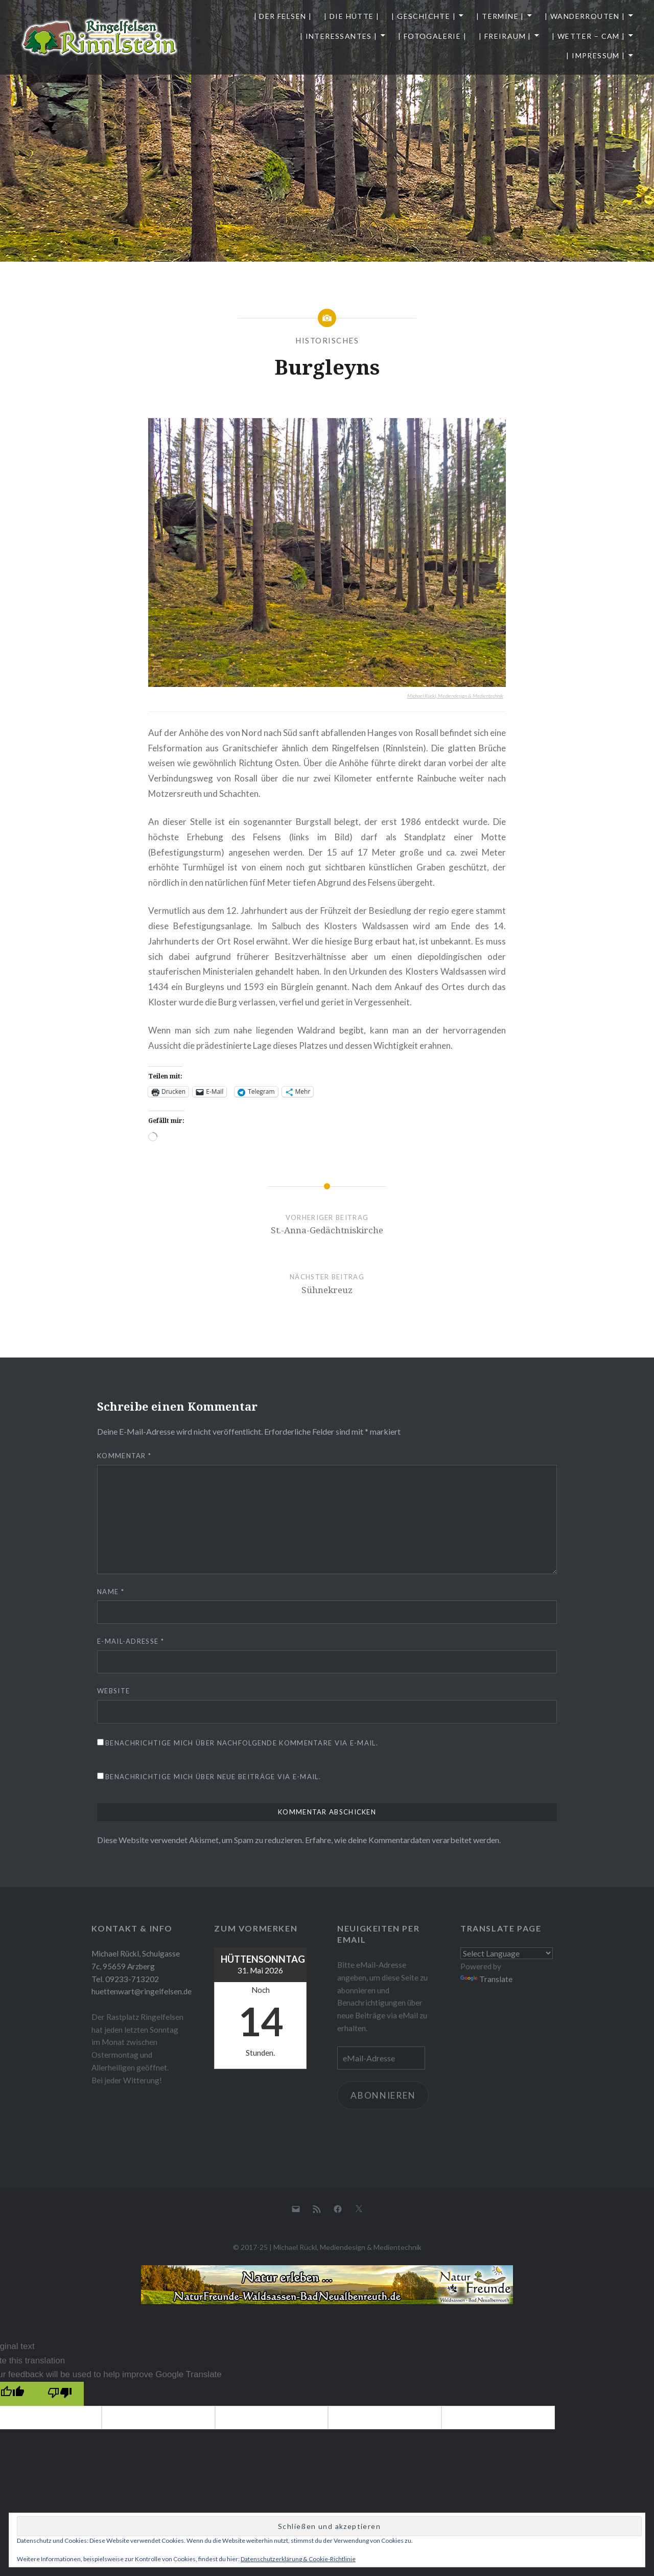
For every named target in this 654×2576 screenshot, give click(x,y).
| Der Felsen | (283, 16)
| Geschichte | (423, 16)
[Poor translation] (59, 2394)
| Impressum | (595, 55)
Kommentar (124, 1456)
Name (110, 1592)
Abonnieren (383, 2095)
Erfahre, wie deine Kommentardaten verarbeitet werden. (403, 1840)
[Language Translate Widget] (506, 1953)
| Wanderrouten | (585, 16)
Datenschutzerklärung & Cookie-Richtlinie (298, 2559)
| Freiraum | (505, 36)
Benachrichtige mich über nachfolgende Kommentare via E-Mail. (241, 1743)
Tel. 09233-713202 (125, 1979)
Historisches (327, 340)
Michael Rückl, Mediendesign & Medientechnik (455, 696)
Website (113, 1691)
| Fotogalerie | (432, 36)
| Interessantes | (339, 36)
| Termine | (500, 16)
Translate (486, 1979)
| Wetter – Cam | (588, 36)
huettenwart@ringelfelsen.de (141, 1991)
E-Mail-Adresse (130, 1641)
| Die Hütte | (351, 16)
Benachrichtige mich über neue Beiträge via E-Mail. (213, 1777)
